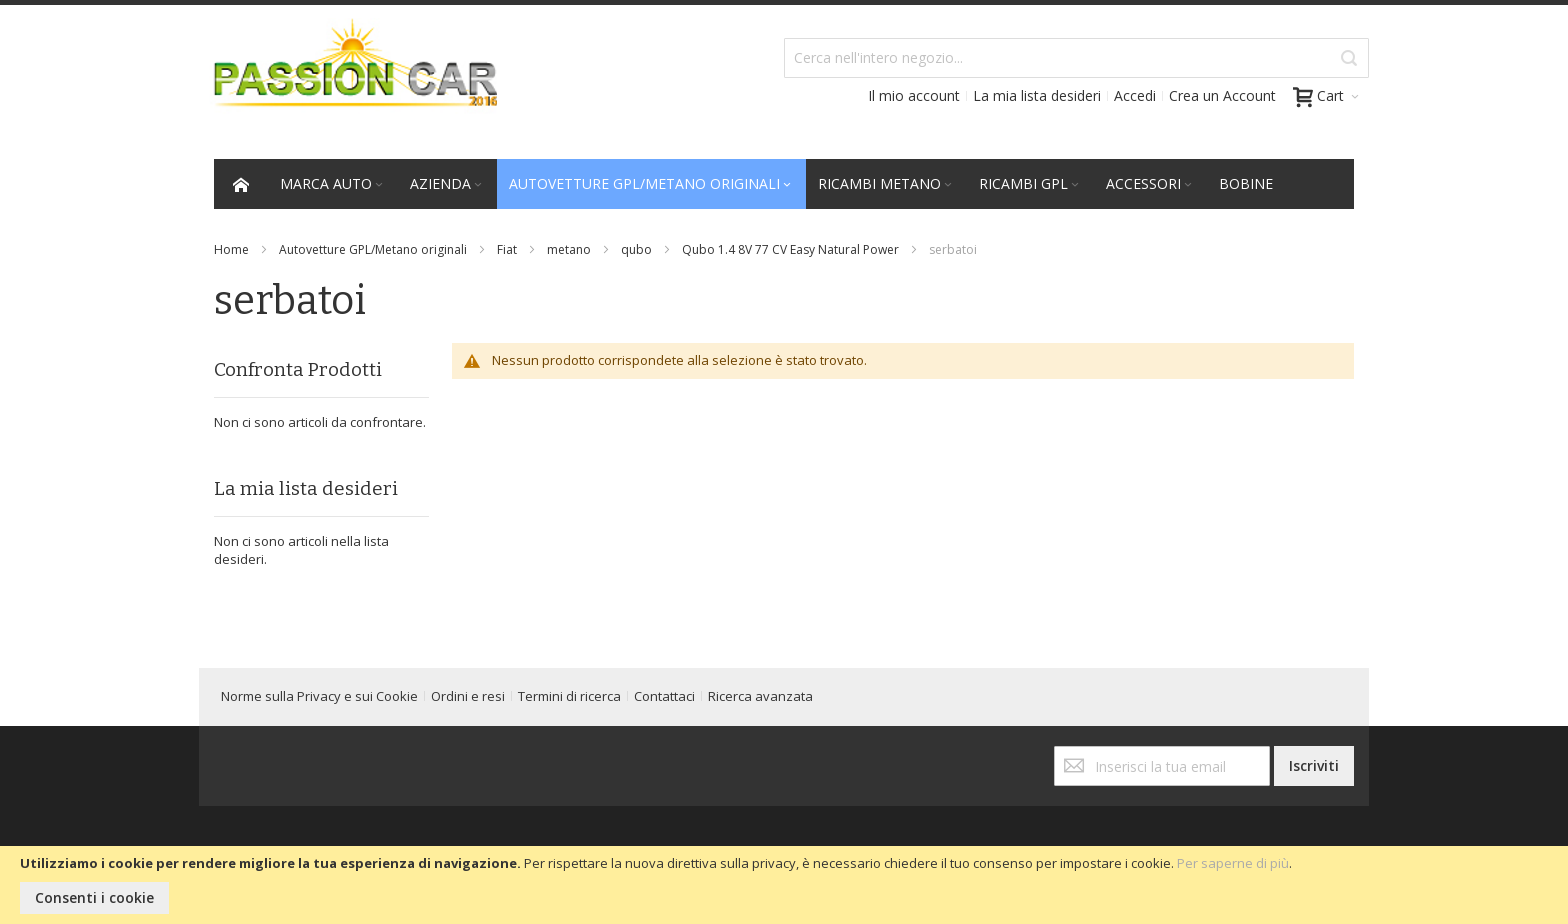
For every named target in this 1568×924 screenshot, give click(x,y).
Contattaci (664, 696)
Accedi (1135, 95)
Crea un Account (1222, 95)
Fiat (507, 249)
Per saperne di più (1233, 863)
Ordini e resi (468, 696)
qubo (636, 249)
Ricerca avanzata (760, 696)
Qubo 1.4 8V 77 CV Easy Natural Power (790, 249)
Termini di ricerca (569, 696)
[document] (784, 885)
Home (231, 249)
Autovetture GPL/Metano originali (373, 249)
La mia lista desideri (1037, 95)
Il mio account (914, 95)
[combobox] (1076, 58)
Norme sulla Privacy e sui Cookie (319, 696)
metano (569, 249)
